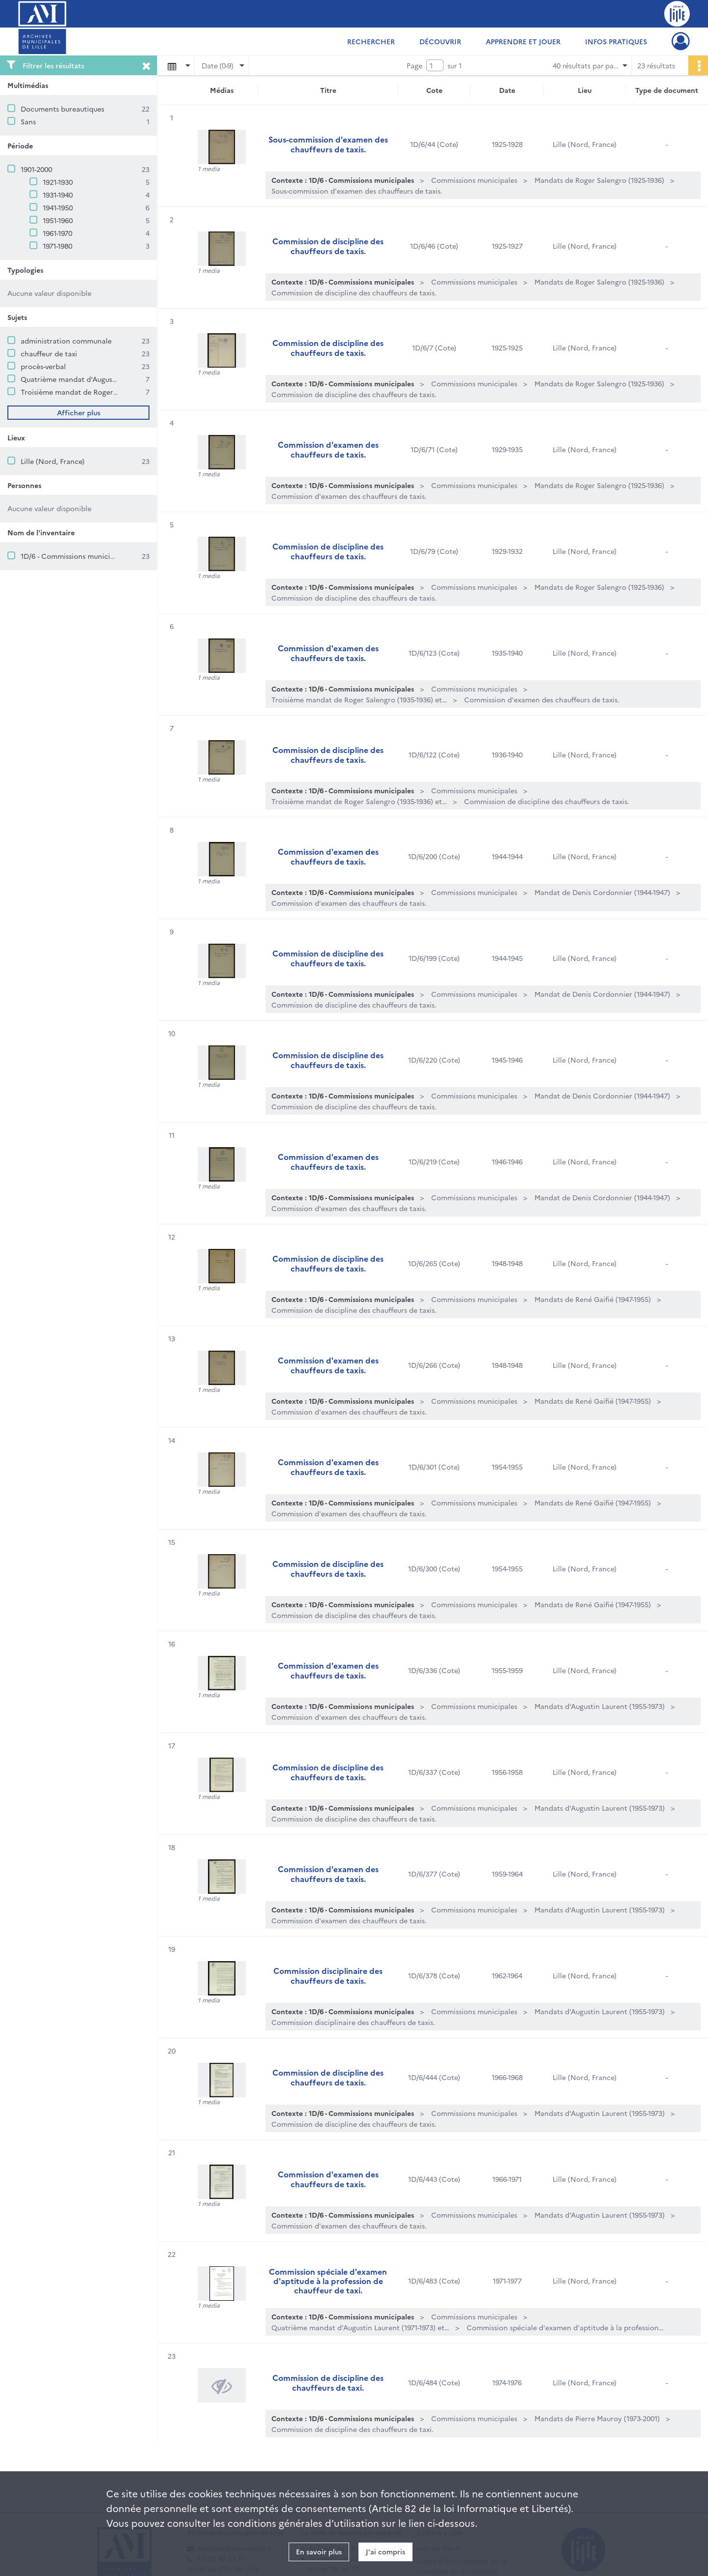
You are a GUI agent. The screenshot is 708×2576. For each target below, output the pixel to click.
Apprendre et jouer (523, 41)
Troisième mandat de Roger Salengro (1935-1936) (101, 392)
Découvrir (440, 41)
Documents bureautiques (62, 109)
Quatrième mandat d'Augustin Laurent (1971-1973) (103, 379)
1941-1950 (58, 207)
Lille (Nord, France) (53, 461)
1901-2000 (36, 169)
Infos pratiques (616, 41)
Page (414, 65)
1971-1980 (57, 246)
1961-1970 (57, 233)
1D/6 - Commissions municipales (74, 556)
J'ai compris (385, 2551)
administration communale (66, 341)
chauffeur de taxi (49, 353)
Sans (28, 121)
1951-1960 (58, 220)
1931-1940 (58, 195)
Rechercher (371, 41)
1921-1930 (58, 182)
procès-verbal (43, 366)
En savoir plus (319, 2551)
